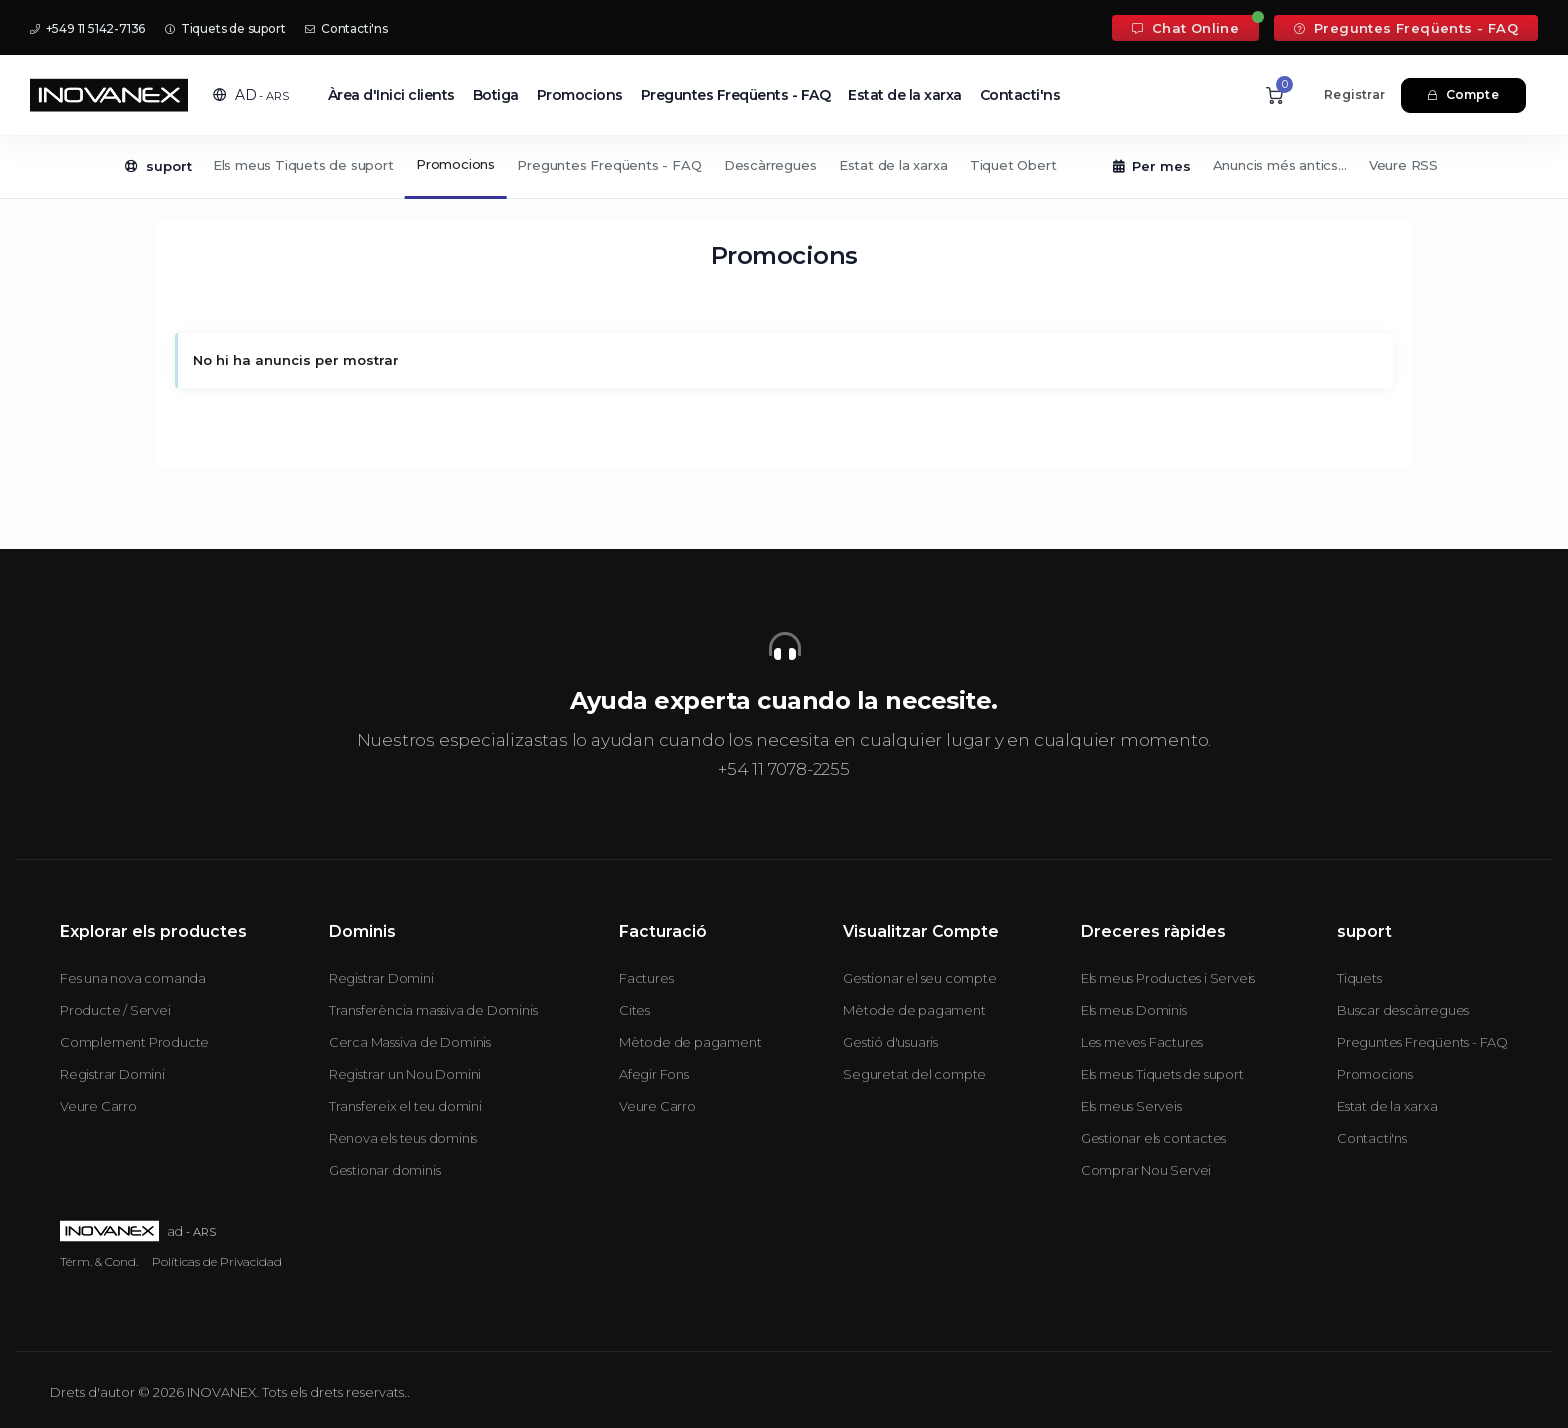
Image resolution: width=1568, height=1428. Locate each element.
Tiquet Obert (1013, 165)
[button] (251, 95)
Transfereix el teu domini (405, 1106)
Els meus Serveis (1131, 1106)
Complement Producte (134, 1042)
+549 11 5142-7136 (87, 28)
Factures (646, 978)
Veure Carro (98, 1106)
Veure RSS (1403, 165)
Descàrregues (770, 165)
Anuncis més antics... (1280, 165)
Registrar (1354, 94)
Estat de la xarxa (905, 95)
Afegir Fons (654, 1074)
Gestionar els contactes (1153, 1138)
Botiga (496, 95)
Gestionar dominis (385, 1170)
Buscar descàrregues (1403, 1010)
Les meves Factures (1142, 1042)
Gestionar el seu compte (919, 978)
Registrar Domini (112, 1074)
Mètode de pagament (690, 1042)
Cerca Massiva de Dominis (410, 1042)
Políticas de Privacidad (217, 1261)
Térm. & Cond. (99, 1261)
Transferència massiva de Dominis (433, 1010)
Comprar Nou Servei (1146, 1170)
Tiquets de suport (225, 28)
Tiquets (1359, 978)
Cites (634, 1010)
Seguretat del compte (914, 1074)
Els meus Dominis (1134, 1010)
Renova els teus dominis (403, 1138)
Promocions (580, 95)
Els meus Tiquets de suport (303, 165)
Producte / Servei (115, 1010)
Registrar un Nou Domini (405, 1074)
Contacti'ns (346, 28)
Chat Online (1185, 28)
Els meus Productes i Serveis (1168, 978)
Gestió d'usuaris (890, 1042)
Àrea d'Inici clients (391, 95)
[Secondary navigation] (784, 167)
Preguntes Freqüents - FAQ (1406, 28)
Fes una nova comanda (133, 978)
